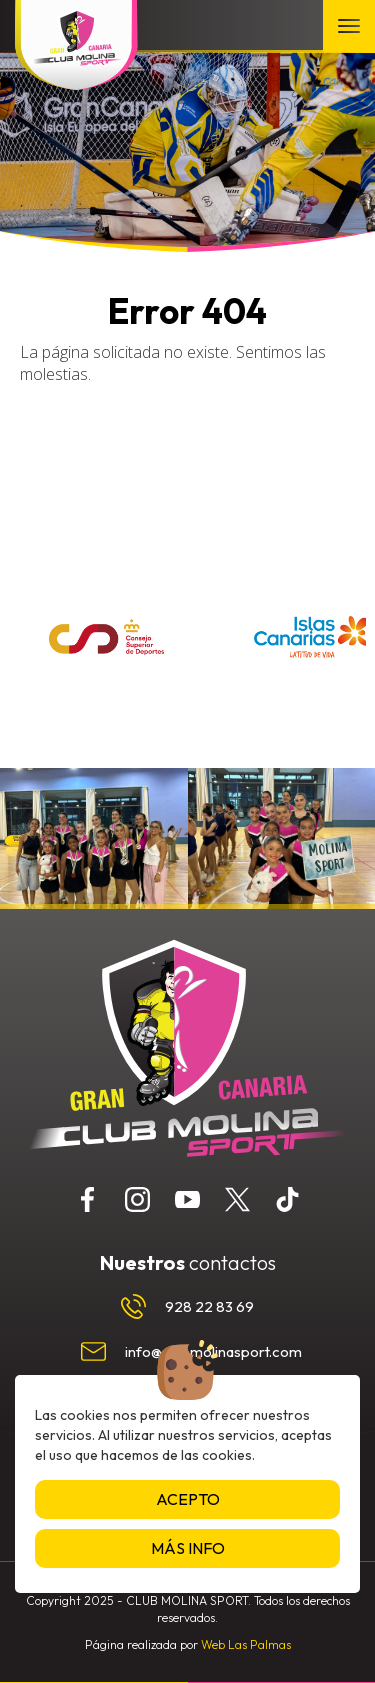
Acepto (188, 1499)
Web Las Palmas (246, 1644)
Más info (188, 1548)
